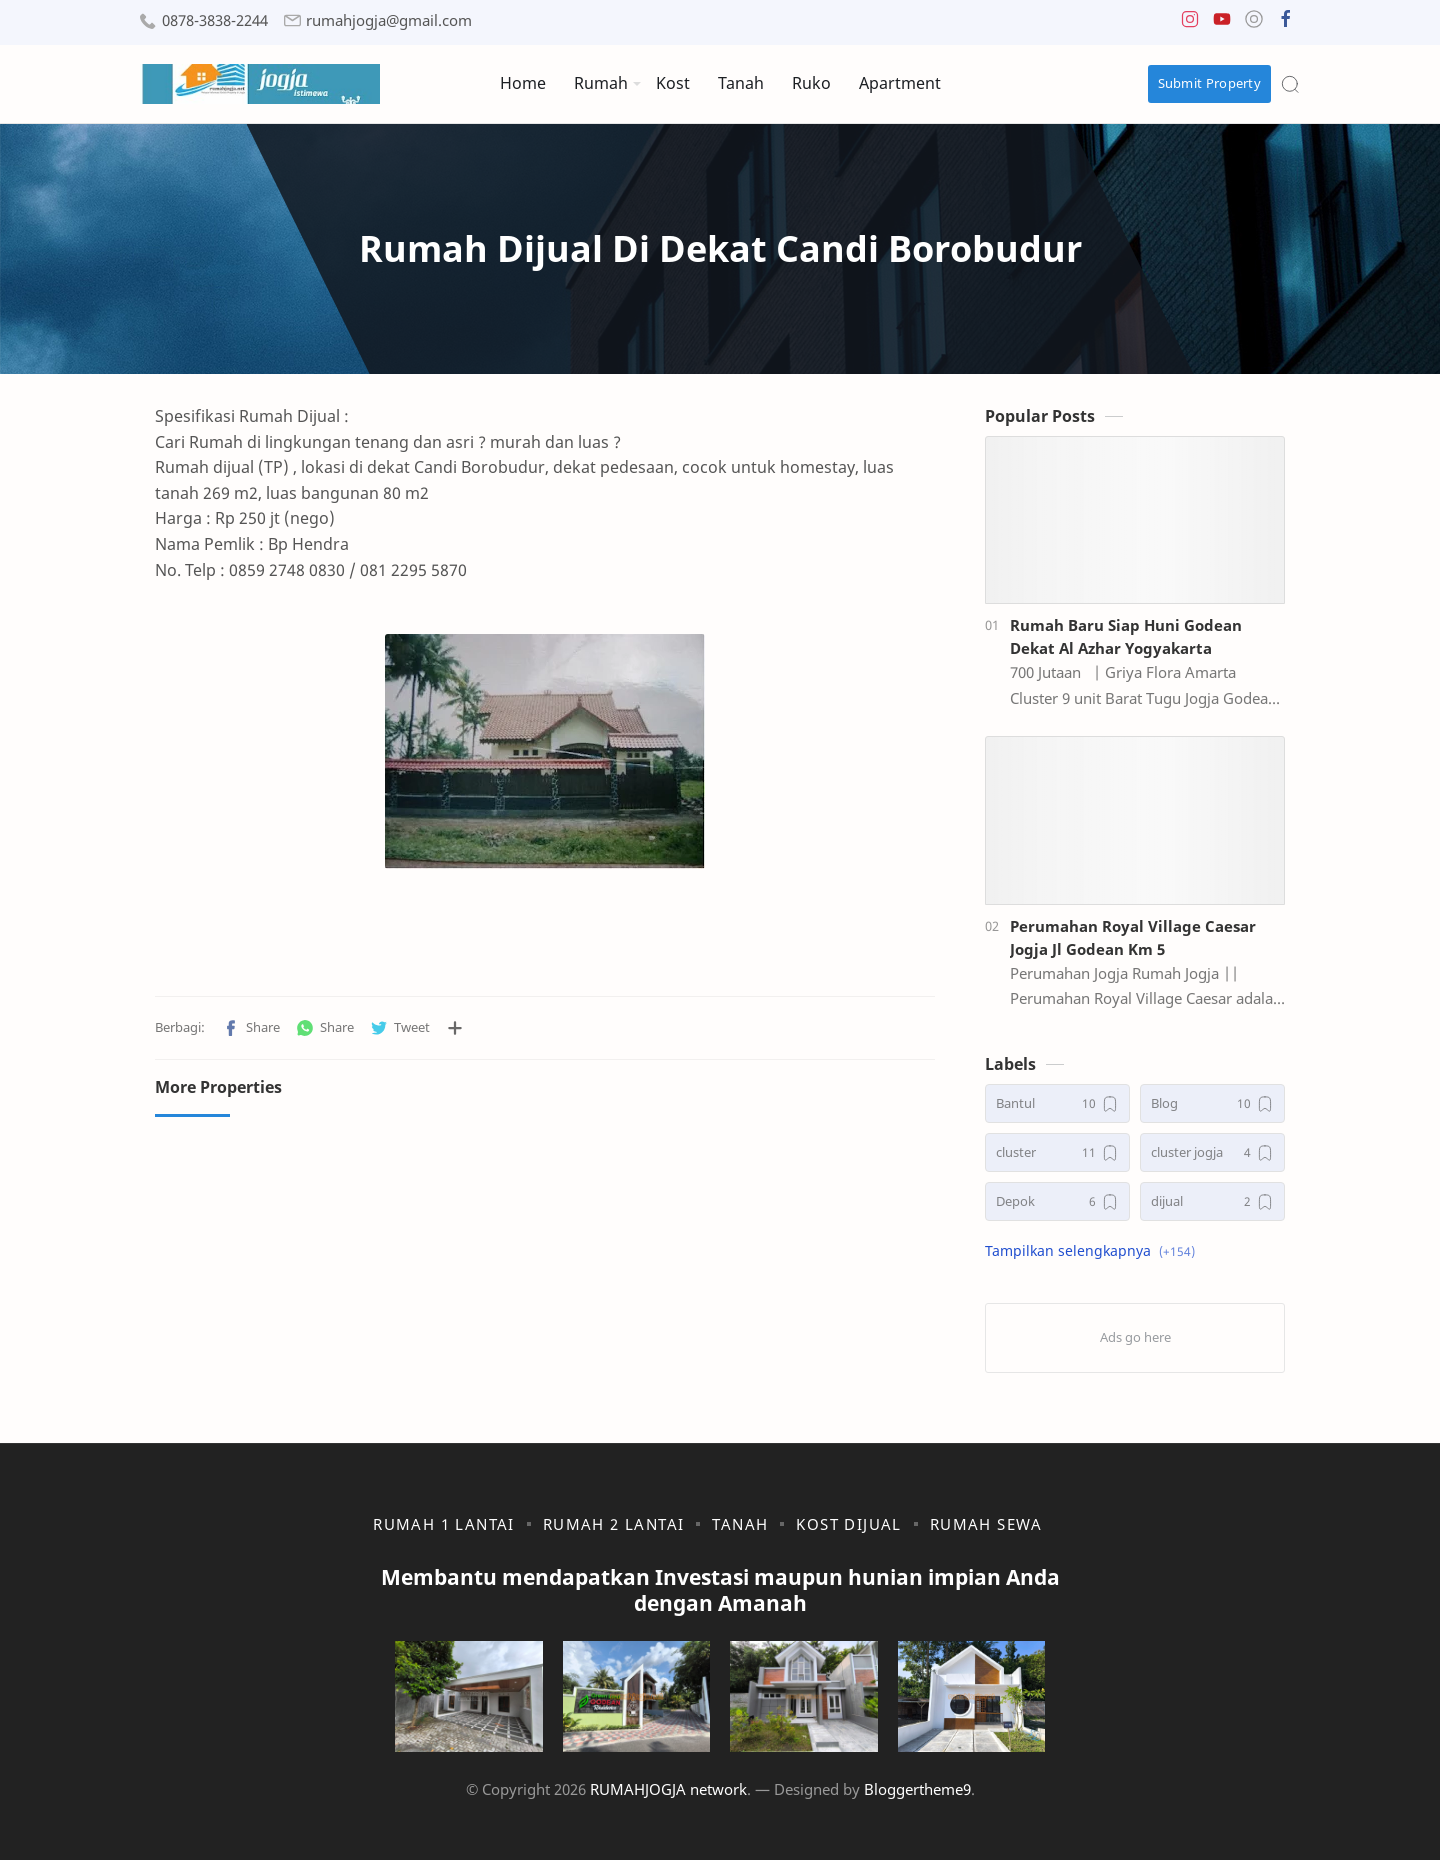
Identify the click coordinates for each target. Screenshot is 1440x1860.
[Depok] (1057, 1201)
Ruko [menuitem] (811, 83)
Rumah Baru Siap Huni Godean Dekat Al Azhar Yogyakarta (1126, 636)
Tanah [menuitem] (741, 83)
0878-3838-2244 (215, 20)
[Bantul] (1057, 1103)
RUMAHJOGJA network (668, 1789)
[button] (1190, 23)
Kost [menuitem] (673, 83)
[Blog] (1212, 1103)
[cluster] (1057, 1152)
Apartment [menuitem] (900, 83)
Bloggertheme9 (917, 1789)
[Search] (1290, 84)
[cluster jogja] (1212, 1152)
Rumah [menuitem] (601, 83)
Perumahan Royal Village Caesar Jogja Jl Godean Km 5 (1133, 937)
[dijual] (1212, 1201)
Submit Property (1210, 83)
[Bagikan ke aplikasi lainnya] (455, 1028)
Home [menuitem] (523, 83)
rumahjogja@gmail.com (389, 20)
